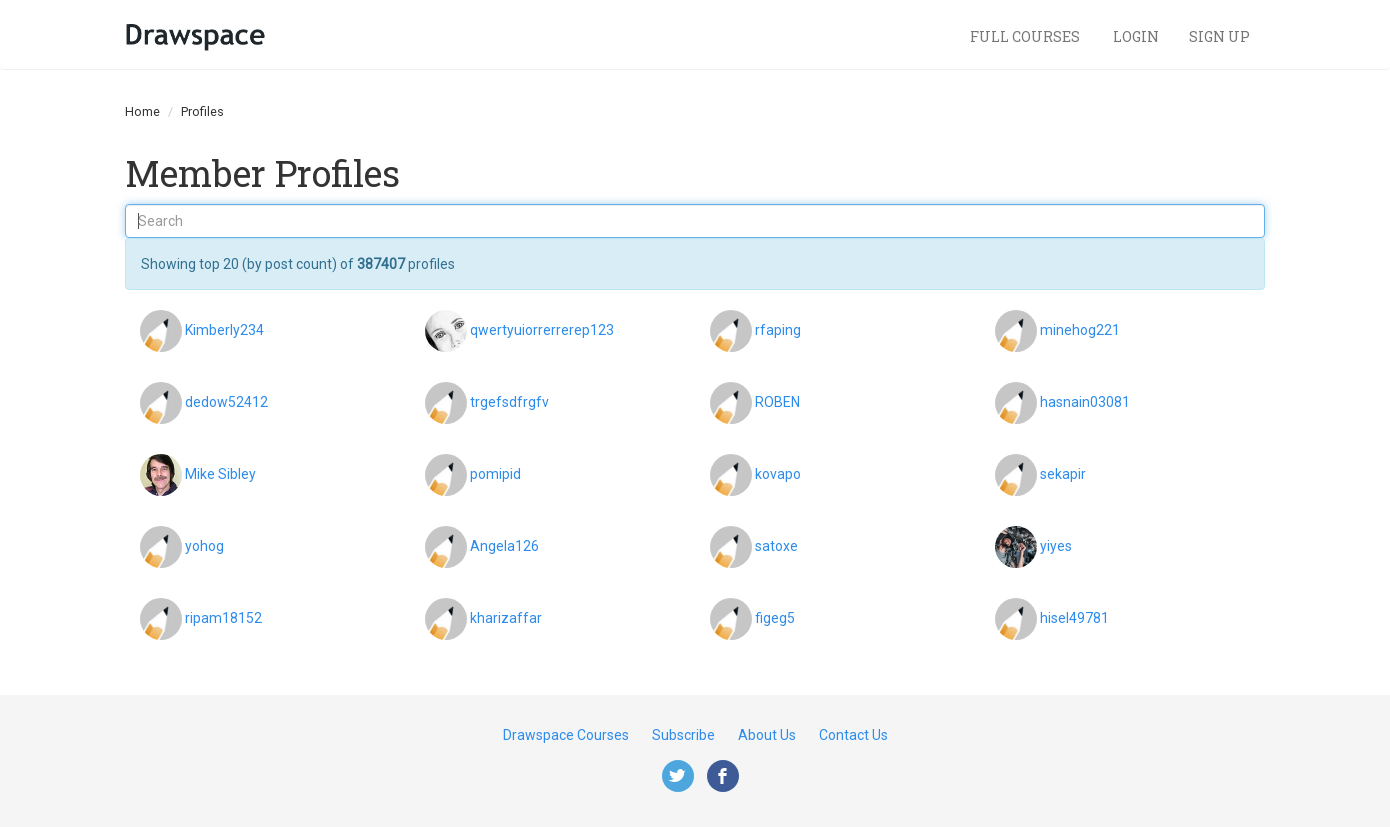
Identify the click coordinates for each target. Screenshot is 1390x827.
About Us (767, 735)
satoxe (776, 545)
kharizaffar (506, 617)
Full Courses (1026, 36)
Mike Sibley (220, 473)
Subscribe (683, 735)
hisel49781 (1074, 617)
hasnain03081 (1085, 401)
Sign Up (1219, 36)
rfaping (778, 329)
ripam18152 (223, 617)
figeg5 (775, 617)
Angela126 (504, 545)
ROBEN (777, 401)
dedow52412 (226, 401)
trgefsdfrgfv (509, 401)
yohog (204, 545)
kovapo (778, 473)
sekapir (1063, 473)
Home (142, 111)
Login (1136, 36)
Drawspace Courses (566, 735)
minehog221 (1080, 329)
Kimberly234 (224, 329)
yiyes (1056, 545)
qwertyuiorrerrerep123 (542, 329)
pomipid (495, 473)
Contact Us (853, 735)
